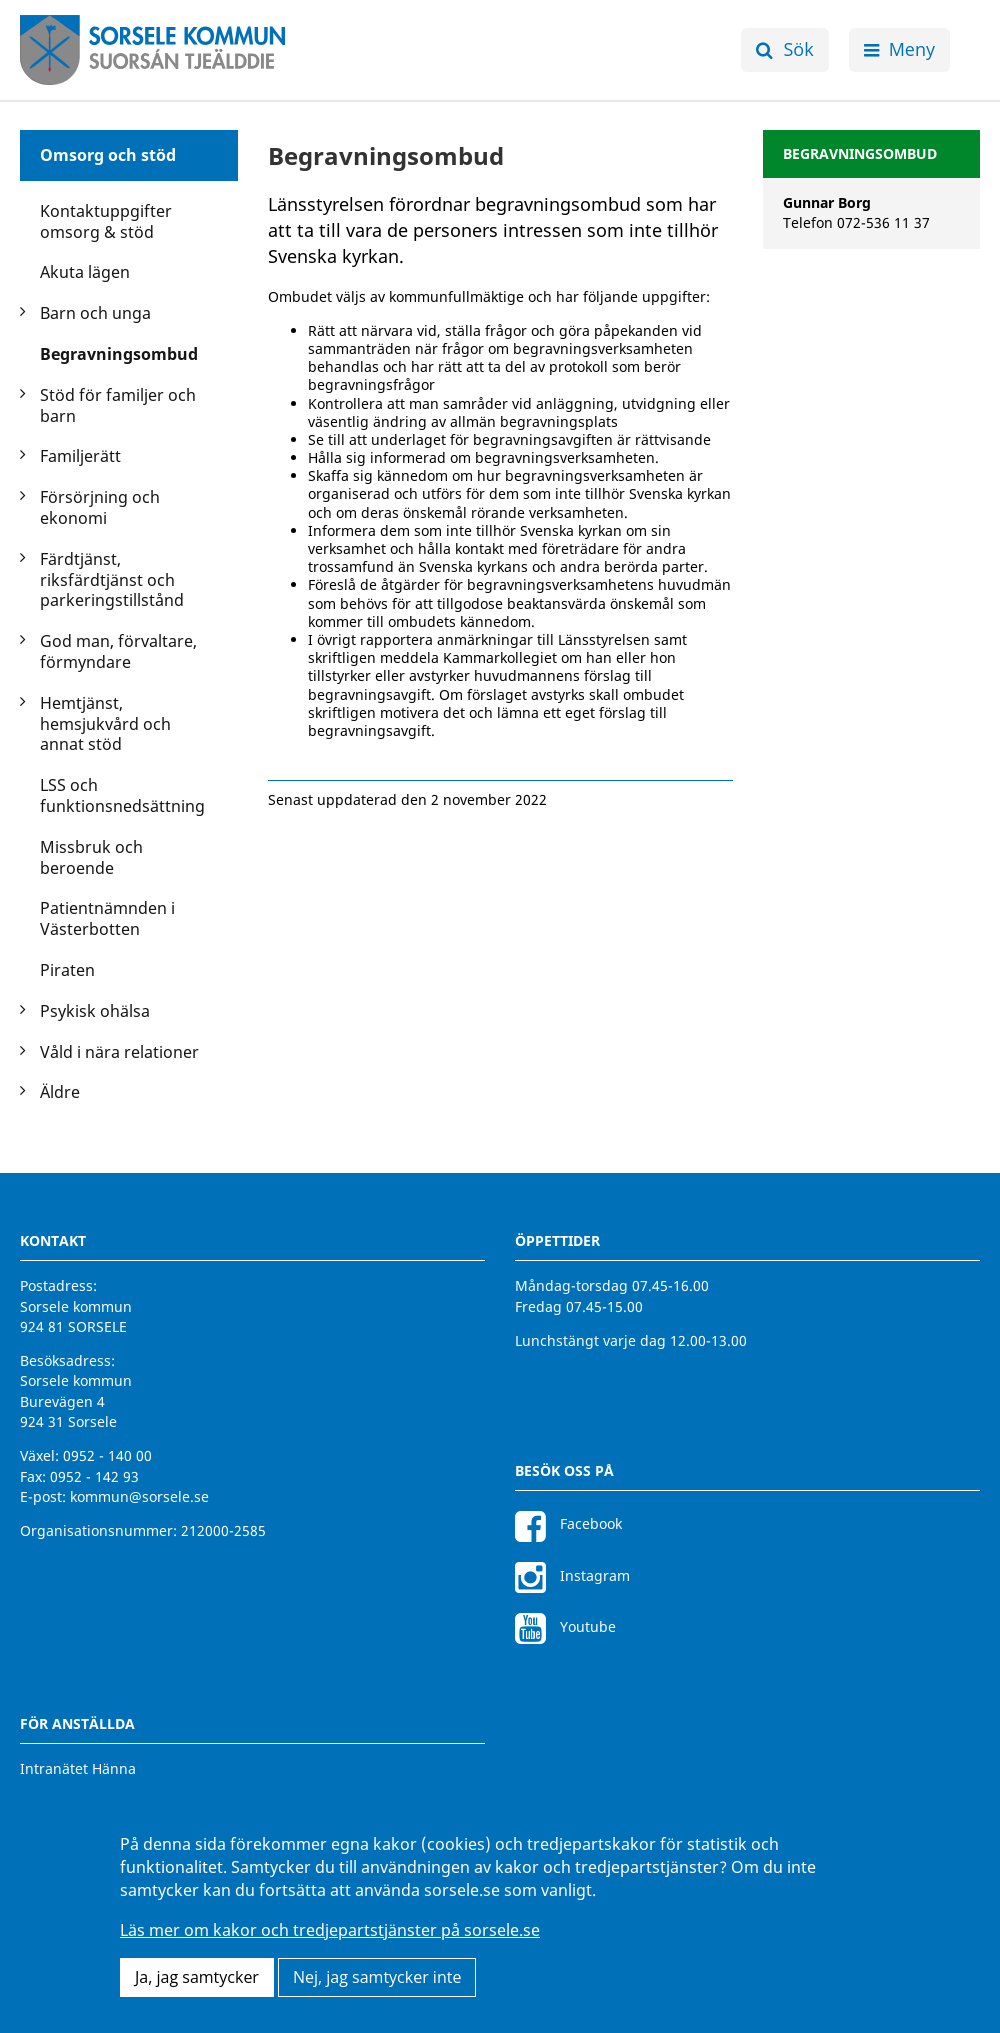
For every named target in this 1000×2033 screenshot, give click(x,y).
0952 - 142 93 (94, 1476)
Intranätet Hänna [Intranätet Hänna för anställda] (78, 1768)
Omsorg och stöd (108, 155)
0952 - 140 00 (107, 1455)
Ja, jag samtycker (197, 1977)
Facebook (568, 1523)
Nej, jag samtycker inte (377, 1977)
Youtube (565, 1626)
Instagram (572, 1575)
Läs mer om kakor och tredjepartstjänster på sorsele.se (330, 1930)
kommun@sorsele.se (139, 1496)
